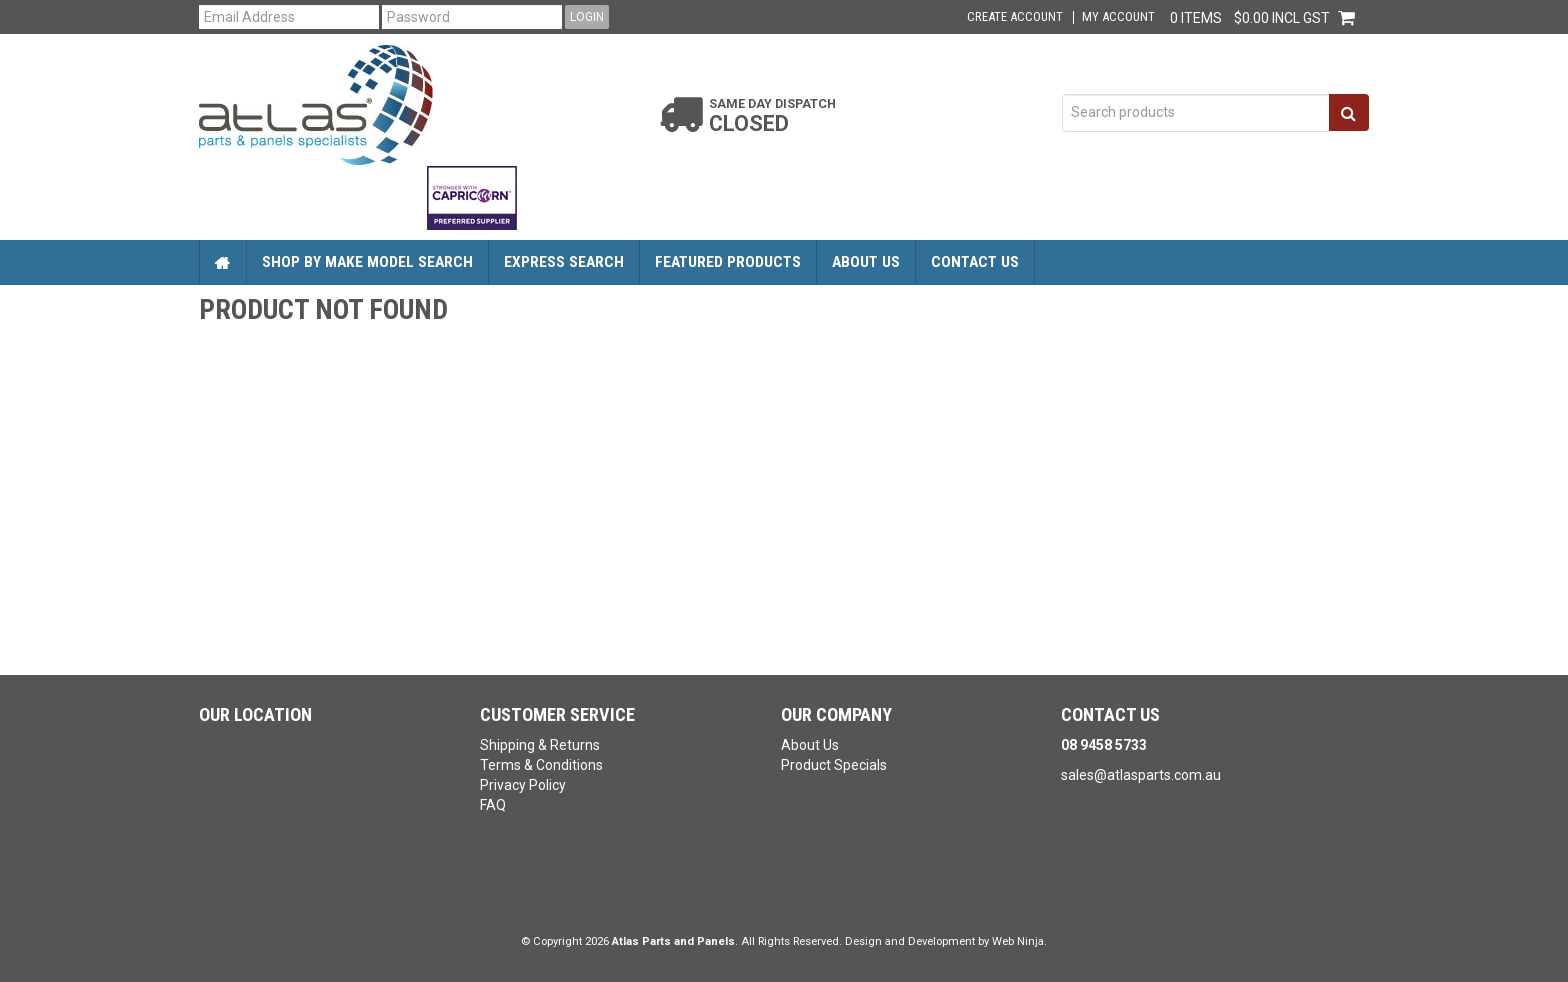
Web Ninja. (1019, 941)
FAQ (493, 805)
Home (223, 262)
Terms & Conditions (541, 765)
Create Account (1015, 17)
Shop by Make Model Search (367, 262)
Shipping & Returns (540, 745)
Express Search (564, 262)
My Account (1118, 17)
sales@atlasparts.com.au (1141, 775)
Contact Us (975, 262)
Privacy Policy (523, 785)
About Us (866, 262)
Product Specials (834, 765)
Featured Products (728, 262)
